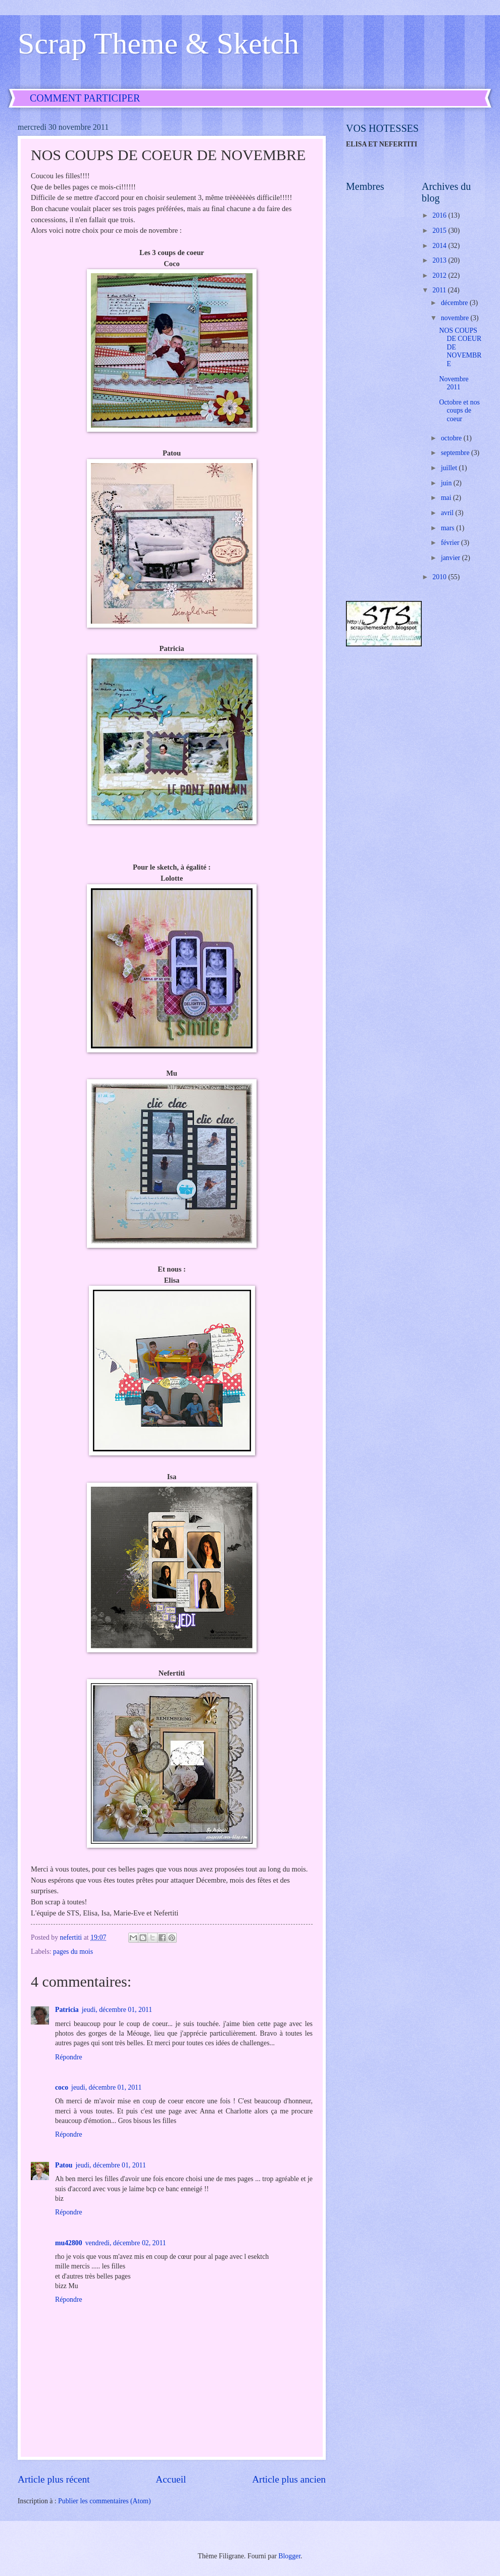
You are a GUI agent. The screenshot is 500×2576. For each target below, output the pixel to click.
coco (61, 2087)
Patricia (67, 2009)
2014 (440, 245)
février (451, 542)
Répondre (68, 2057)
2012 (440, 275)
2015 (440, 230)
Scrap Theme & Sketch (158, 43)
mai (447, 497)
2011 (440, 290)
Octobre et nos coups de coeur (459, 410)
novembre (456, 318)
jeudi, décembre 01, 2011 (117, 2009)
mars (448, 528)
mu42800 (68, 2243)
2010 (440, 577)
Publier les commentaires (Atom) (104, 2501)
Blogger (289, 2556)
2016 (440, 215)
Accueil (171, 2479)
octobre (452, 438)
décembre (455, 303)
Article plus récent (54, 2479)
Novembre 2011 (453, 383)
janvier (451, 558)
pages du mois (73, 1951)
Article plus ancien (289, 2479)
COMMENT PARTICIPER (85, 98)
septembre (456, 453)
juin (447, 483)
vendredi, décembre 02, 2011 (125, 2243)
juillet (450, 468)
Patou (64, 2165)
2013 (440, 260)
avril (448, 513)
